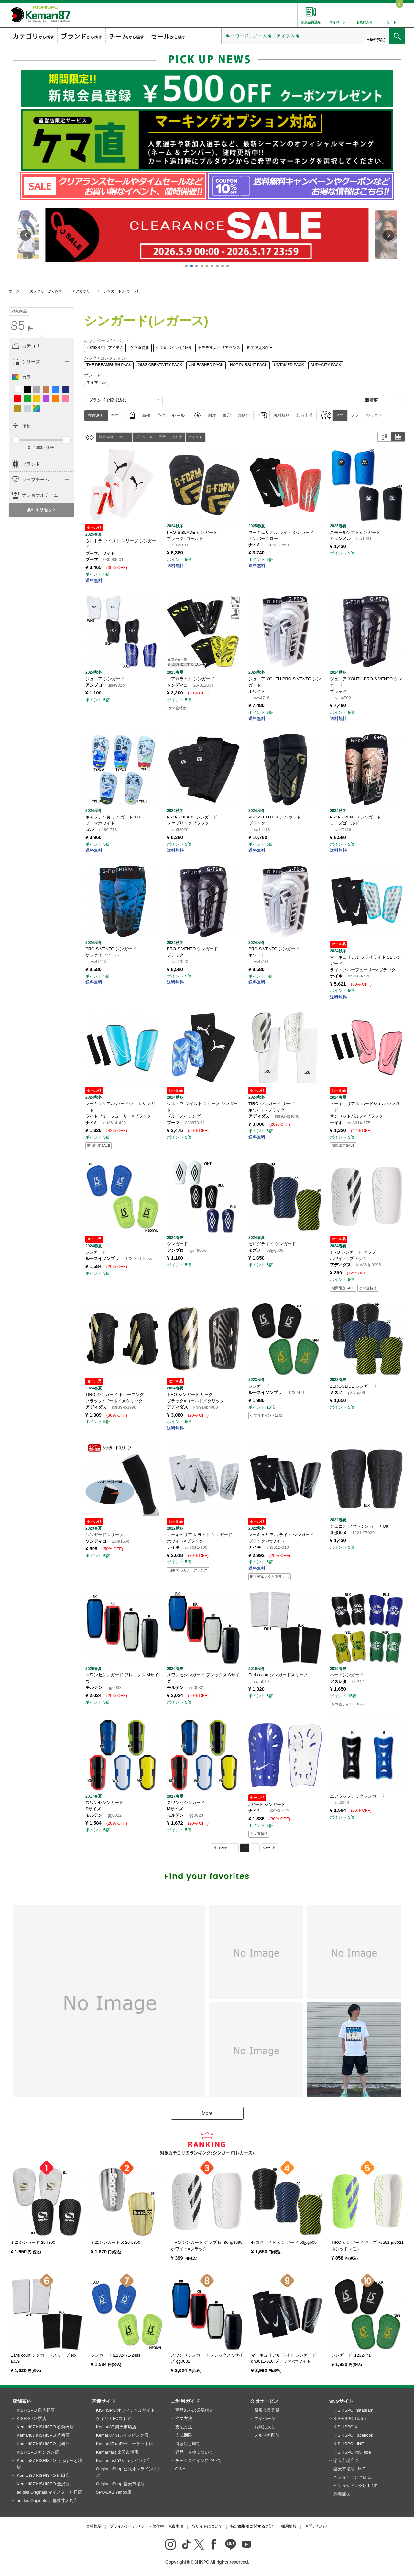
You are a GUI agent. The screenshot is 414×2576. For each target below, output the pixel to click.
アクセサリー (82, 291)
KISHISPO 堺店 (31, 2418)
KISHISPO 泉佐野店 (36, 2410)
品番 (162, 437)
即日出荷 (304, 415)
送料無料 (281, 415)
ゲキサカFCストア (113, 2418)
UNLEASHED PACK (206, 365)
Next (266, 1847)
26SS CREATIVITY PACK (160, 365)
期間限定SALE (259, 347)
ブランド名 (144, 437)
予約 (161, 415)
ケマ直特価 (139, 347)
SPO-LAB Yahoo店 (113, 2492)
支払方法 (183, 2426)
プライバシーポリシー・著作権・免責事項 (146, 2526)
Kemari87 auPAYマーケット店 (124, 2443)
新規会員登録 (266, 2410)
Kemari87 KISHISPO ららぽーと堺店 (49, 2463)
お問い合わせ (316, 2526)
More (207, 2113)
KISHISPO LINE (348, 2443)
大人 (355, 415)
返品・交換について (194, 2452)
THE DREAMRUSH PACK (108, 365)
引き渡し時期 (188, 2443)
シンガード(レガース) (121, 291)
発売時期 (106, 437)
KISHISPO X (345, 2426)
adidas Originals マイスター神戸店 (49, 2492)
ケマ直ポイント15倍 (173, 347)
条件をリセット (41, 509)
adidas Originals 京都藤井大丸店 (47, 2500)
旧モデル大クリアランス (219, 347)
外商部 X (341, 2494)
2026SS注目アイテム (105, 347)
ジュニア (374, 415)
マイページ (264, 2418)
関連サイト (104, 2401)
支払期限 (183, 2435)
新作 (146, 415)
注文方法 (183, 2418)
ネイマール (96, 382)
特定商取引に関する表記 (251, 2526)
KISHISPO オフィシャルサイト (125, 2410)
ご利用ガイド (185, 2401)
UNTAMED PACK (289, 365)
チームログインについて (198, 2460)
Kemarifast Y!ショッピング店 (123, 2460)
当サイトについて (207, 2526)
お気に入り (264, 2426)
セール (178, 415)
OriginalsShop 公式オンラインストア (128, 2472)
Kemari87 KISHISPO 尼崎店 (43, 2443)
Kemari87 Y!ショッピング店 (122, 2435)
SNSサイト (341, 2401)
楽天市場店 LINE (349, 2468)
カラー (124, 437)
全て (115, 415)
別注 (212, 415)
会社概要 (94, 2526)
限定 (227, 415)
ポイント (195, 437)
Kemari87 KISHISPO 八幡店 (43, 2435)
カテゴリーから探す (46, 291)
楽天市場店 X (345, 2460)
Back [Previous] (223, 1847)
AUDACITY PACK (325, 365)
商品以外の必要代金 (194, 2410)
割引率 (177, 437)
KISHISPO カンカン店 (38, 2452)
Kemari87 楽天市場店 (116, 2426)
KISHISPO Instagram (353, 2410)
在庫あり (96, 415)
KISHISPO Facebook (353, 2435)
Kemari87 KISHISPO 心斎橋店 (45, 2426)
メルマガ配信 (266, 2435)
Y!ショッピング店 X (352, 2477)
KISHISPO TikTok (349, 2418)
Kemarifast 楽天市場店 (117, 2452)
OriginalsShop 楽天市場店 (120, 2483)
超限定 (244, 415)
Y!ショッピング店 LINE (355, 2485)
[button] (186, 266)
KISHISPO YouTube (352, 2452)
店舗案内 (22, 2401)
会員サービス (264, 2401)
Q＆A (180, 2468)
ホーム (14, 291)
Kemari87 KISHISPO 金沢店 (43, 2483)
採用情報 (289, 2526)
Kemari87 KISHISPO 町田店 (43, 2475)
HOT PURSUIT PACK (248, 365)
